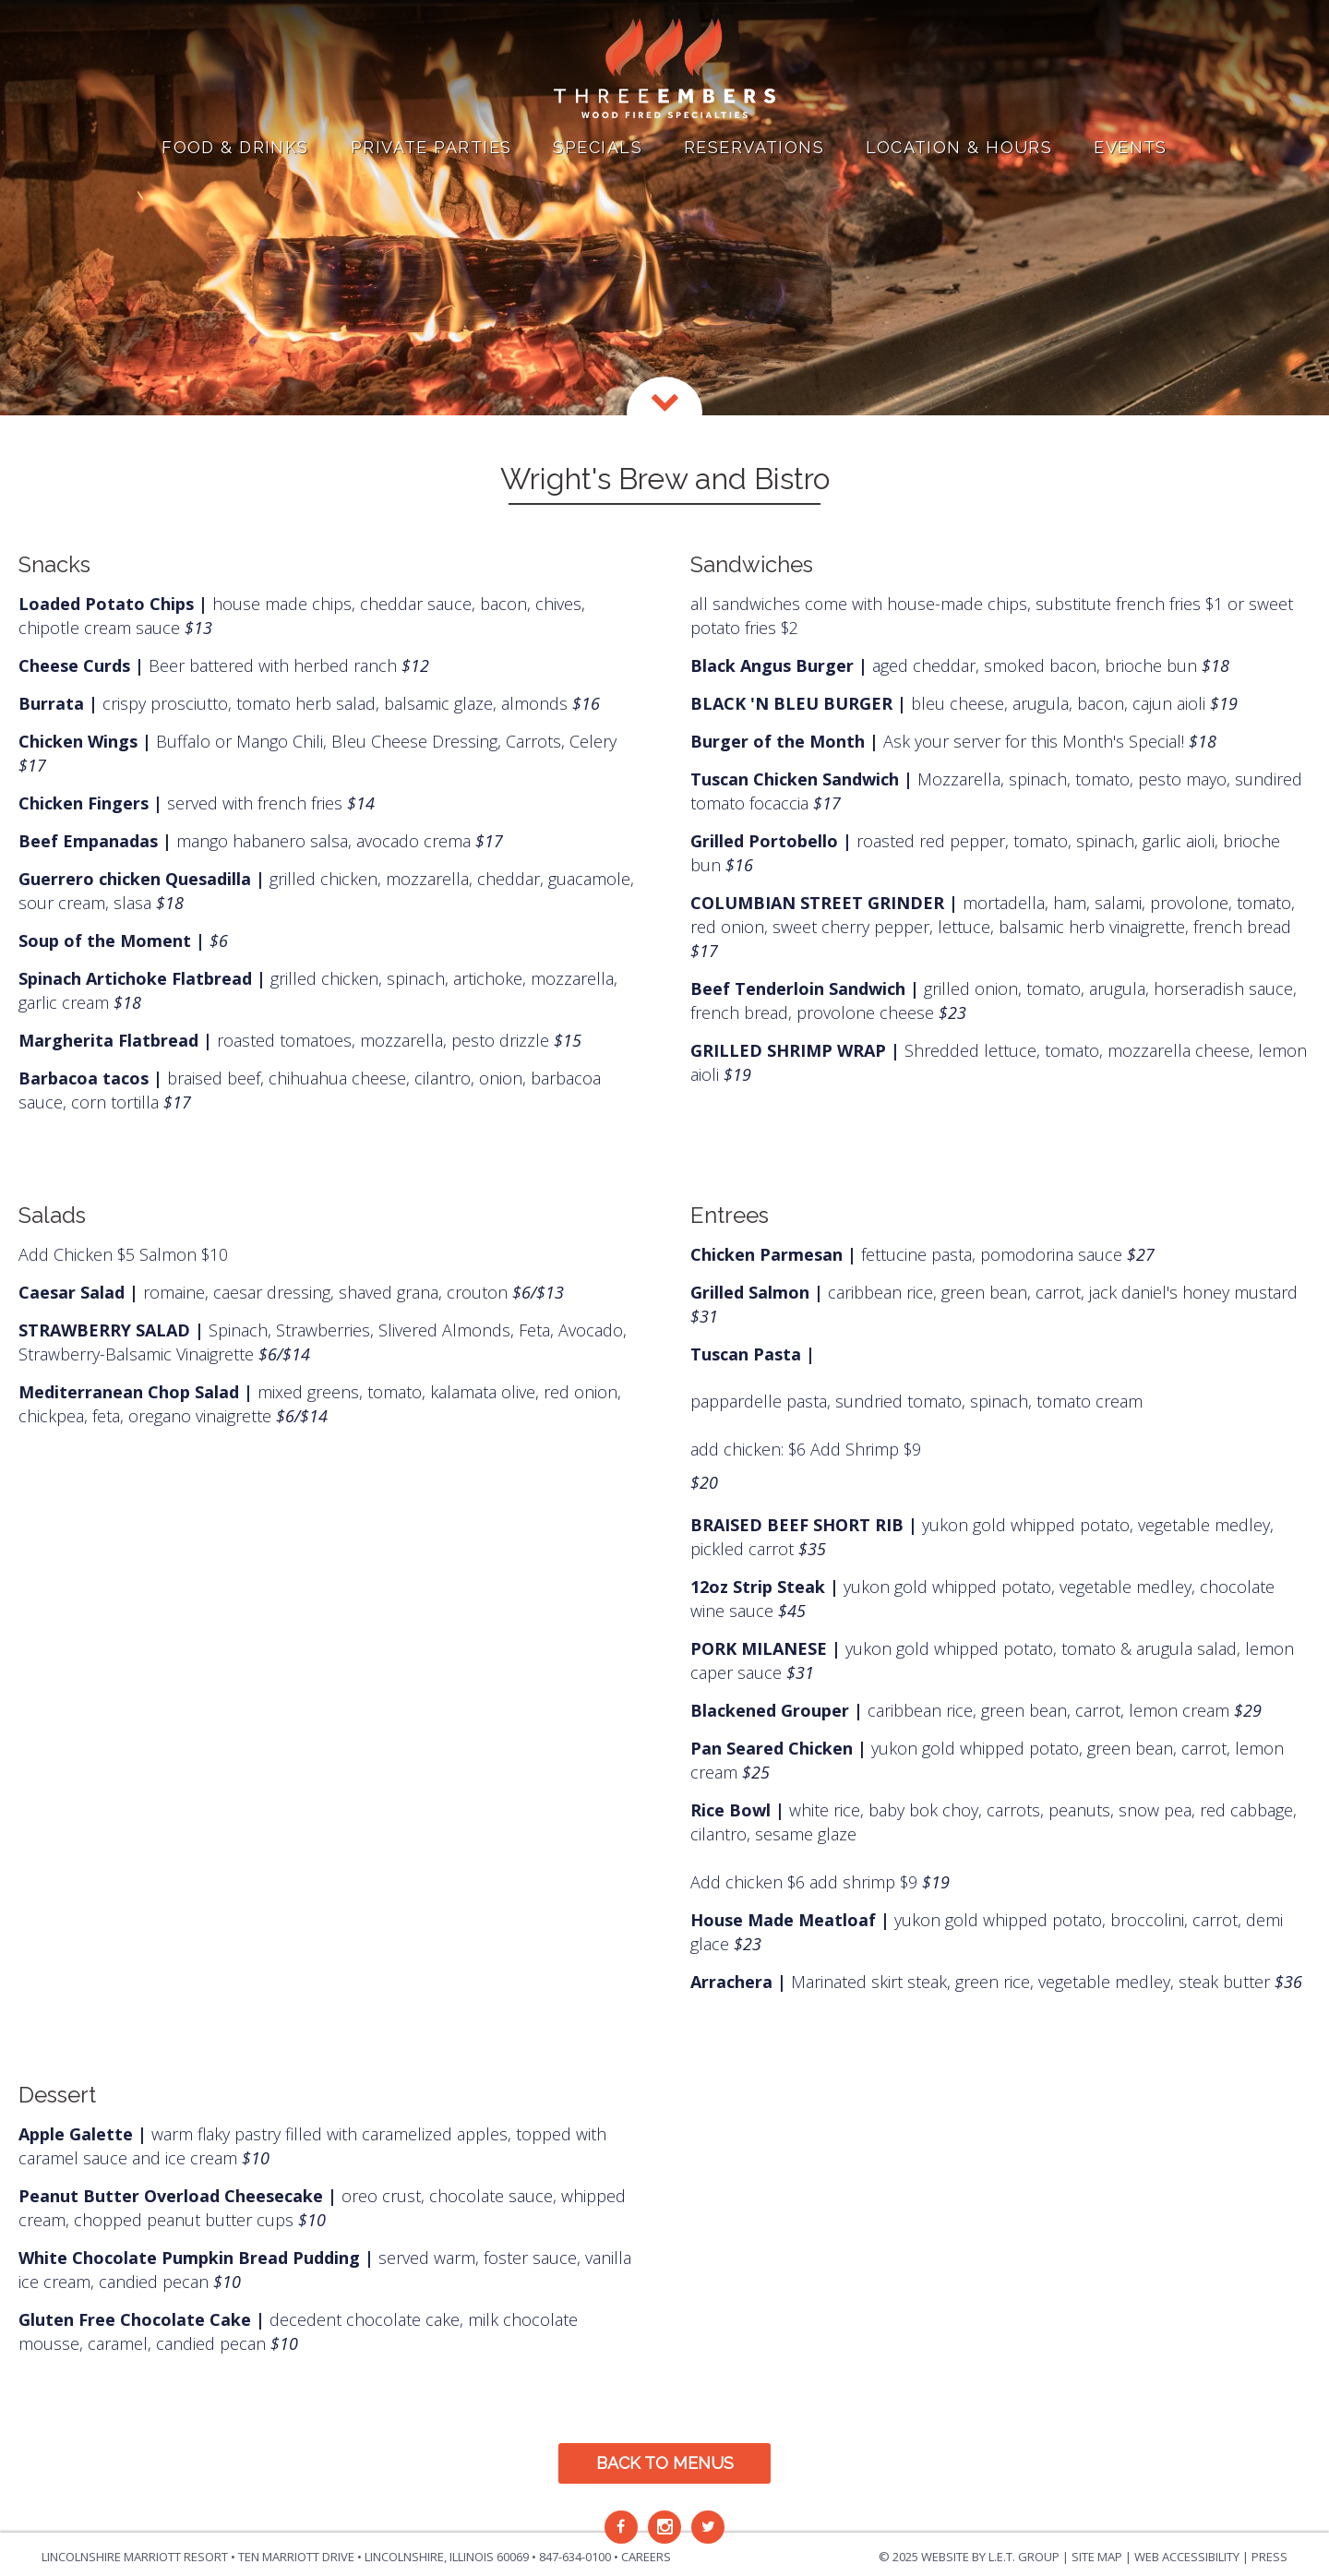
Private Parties (431, 147)
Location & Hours (959, 147)
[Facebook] (621, 2527)
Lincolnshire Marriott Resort (135, 2556)
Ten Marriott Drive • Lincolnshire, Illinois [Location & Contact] (383, 2556)
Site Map (1097, 2556)
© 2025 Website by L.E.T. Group (969, 2556)
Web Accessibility (1186, 2556)
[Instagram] (664, 2527)
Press (1269, 2556)
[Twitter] (707, 2527)
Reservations (754, 147)
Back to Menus (665, 2463)
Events (1130, 147)
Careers (646, 2556)
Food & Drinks (235, 147)
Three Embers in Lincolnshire (664, 68)
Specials (597, 147)
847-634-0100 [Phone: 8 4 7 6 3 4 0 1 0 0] (575, 2556)
